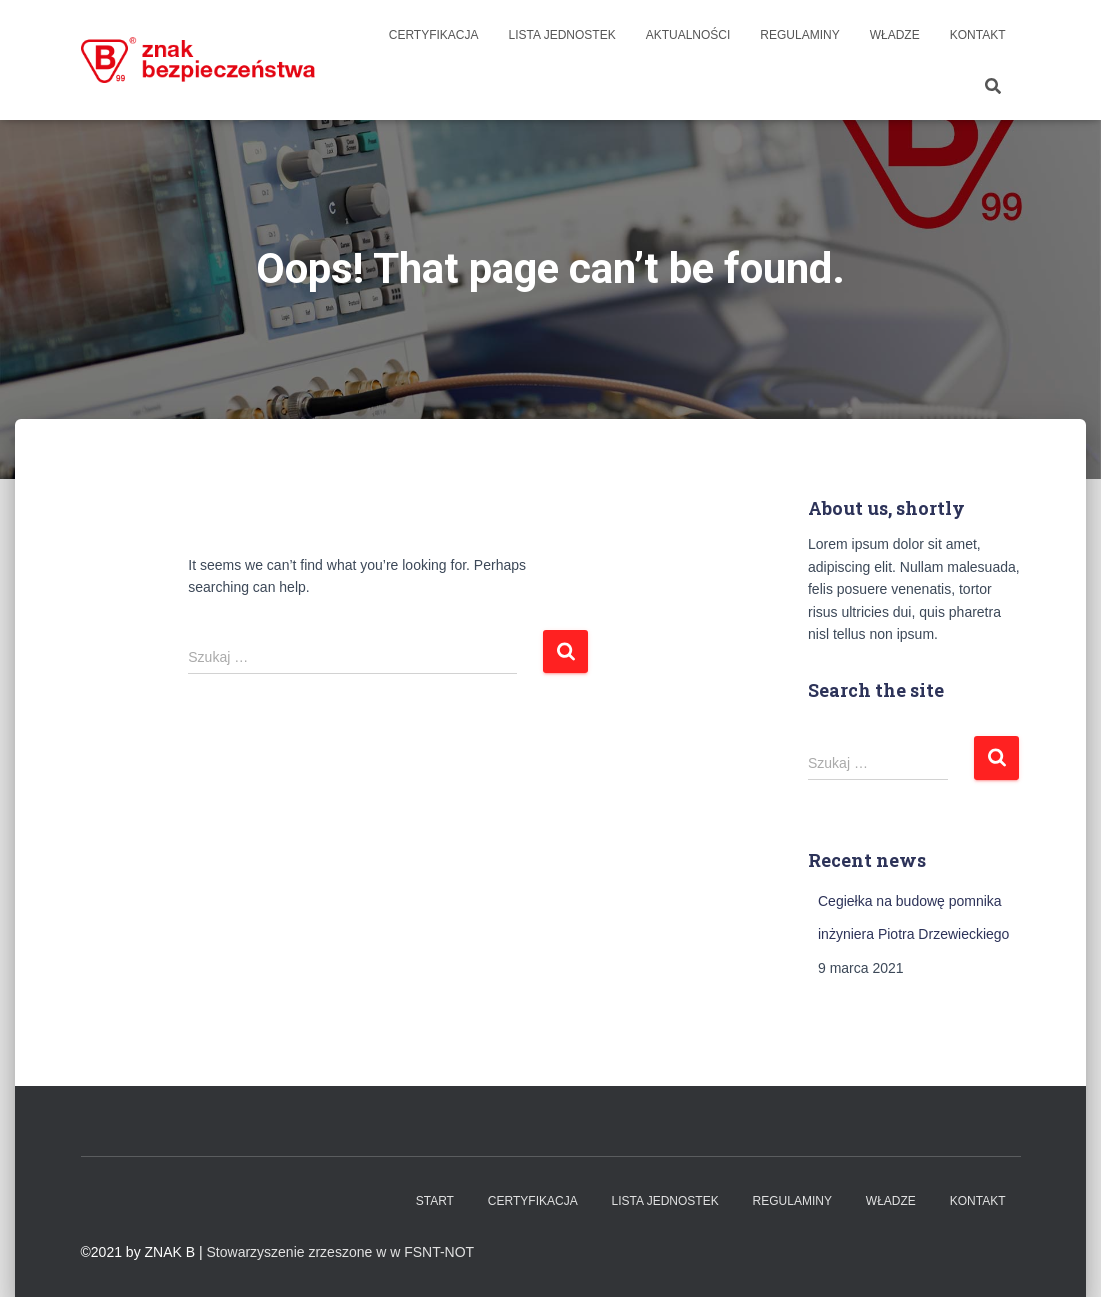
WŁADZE (895, 35)
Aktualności (688, 35)
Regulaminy (799, 35)
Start (435, 1201)
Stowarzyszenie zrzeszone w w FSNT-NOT (341, 1252)
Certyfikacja (434, 35)
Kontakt (978, 35)
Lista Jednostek (562, 35)
